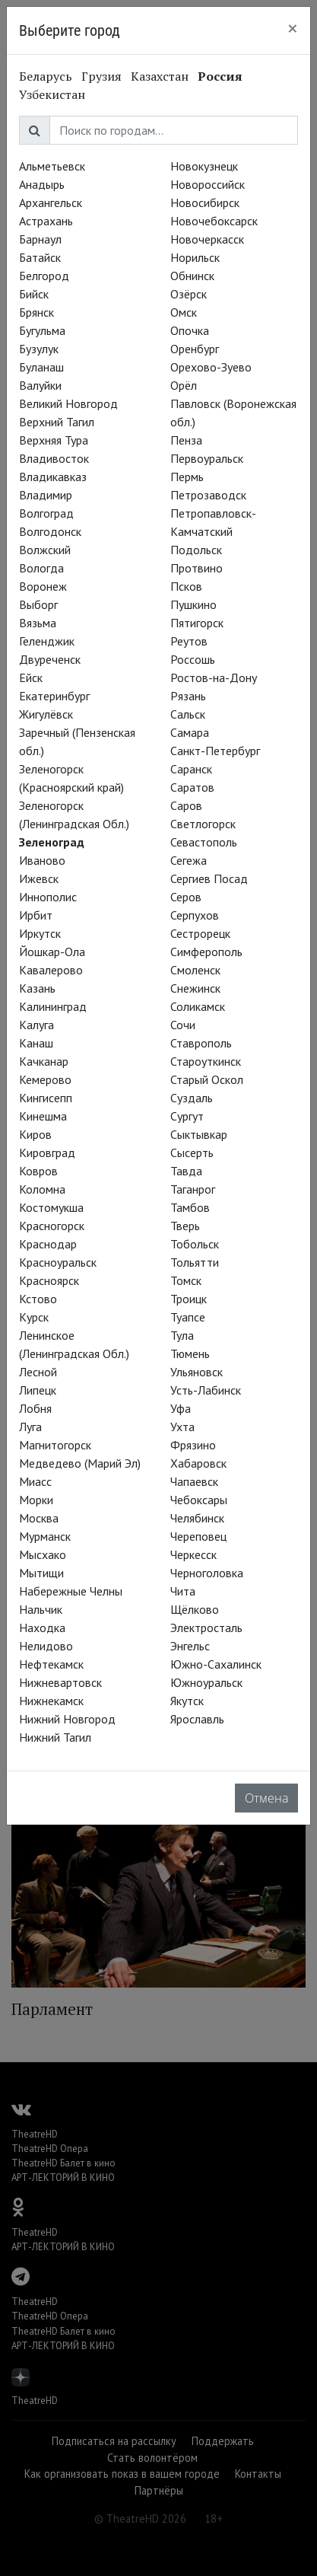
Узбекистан (52, 94)
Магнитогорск (55, 1444)
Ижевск (39, 878)
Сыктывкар (198, 1134)
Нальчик (40, 1609)
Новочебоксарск (214, 220)
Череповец (198, 1536)
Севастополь (203, 842)
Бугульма (42, 330)
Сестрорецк (200, 933)
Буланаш (41, 367)
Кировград (47, 1152)
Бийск (34, 293)
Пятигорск (196, 622)
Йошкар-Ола (52, 951)
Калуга (36, 1024)
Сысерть (192, 1152)
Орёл (183, 385)
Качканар (43, 1061)
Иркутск (40, 933)
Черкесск (193, 1554)
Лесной (38, 1371)
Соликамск (197, 1006)
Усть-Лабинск (205, 1390)
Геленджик (46, 641)
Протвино (196, 567)
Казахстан (160, 76)
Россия (220, 76)
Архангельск (50, 202)
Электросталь (206, 1627)
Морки (36, 1499)
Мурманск (45, 1536)
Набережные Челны (70, 1591)
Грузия (101, 76)
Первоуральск (206, 458)
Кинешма (43, 1116)
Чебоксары (198, 1499)
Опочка (189, 330)
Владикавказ (53, 476)
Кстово (38, 1298)
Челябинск (197, 1518)
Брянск (36, 312)
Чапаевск (194, 1481)
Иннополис (48, 896)
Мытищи (41, 1572)
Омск (183, 312)
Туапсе (187, 1317)
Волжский (45, 549)
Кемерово (45, 1079)
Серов (185, 896)
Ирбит (35, 915)
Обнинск (192, 275)
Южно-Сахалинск (216, 1664)
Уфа (180, 1408)
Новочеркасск (207, 239)
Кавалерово (51, 969)
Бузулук (39, 348)
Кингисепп (45, 1097)
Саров (186, 805)
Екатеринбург (54, 695)
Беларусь (45, 76)
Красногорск (51, 1225)
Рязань (188, 695)
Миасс (35, 1481)
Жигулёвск (46, 714)
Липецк (37, 1390)
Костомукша (51, 1207)
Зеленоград (51, 842)
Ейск (31, 677)
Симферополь (206, 951)
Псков (186, 586)
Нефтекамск (51, 1664)
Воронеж (43, 586)
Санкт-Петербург (215, 750)
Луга (30, 1426)
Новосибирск (204, 202)
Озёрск (188, 293)
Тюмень (190, 1353)
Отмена (266, 1798)
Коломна (42, 1189)
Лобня (35, 1408)
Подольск (196, 549)
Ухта (182, 1426)
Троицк (188, 1298)
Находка (42, 1627)
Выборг (38, 604)
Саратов (192, 787)
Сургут (187, 1116)
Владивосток (54, 458)
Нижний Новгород (67, 1718)
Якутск (187, 1700)
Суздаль (191, 1097)
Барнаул (40, 239)
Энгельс (190, 1645)
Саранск (191, 768)
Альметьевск (52, 166)
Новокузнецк (204, 166)
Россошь (192, 659)
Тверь (185, 1225)
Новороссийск (207, 184)
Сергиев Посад (209, 878)
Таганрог (192, 1189)
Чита (182, 1591)
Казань (37, 988)
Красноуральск (58, 1262)
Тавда (186, 1170)
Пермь (187, 476)
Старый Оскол (206, 1079)
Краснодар (48, 1243)
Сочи (182, 1024)
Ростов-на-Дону (213, 677)
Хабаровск (198, 1463)
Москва (39, 1518)
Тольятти (194, 1262)
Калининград (53, 1006)
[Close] (292, 28)
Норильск (195, 257)
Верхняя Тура (53, 440)
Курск (34, 1317)
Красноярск (49, 1280)
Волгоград (46, 513)
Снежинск (195, 988)
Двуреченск (50, 659)
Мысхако (42, 1554)
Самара (189, 732)
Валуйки (40, 385)
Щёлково (194, 1609)
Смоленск (195, 969)
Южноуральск (206, 1682)
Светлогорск (203, 823)
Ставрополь (201, 1042)
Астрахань (46, 220)
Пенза (186, 440)
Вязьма (37, 622)
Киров (35, 1134)
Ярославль (197, 1718)
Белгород (44, 275)
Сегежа (188, 860)
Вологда (41, 567)
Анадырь (42, 184)
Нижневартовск (60, 1682)
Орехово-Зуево (211, 367)
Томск (185, 1280)
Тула (182, 1335)
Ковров (38, 1170)
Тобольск (194, 1243)
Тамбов (190, 1207)
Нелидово (46, 1645)
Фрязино (193, 1444)
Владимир (45, 494)
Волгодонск (50, 531)
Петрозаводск (208, 494)
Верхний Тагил (56, 421)
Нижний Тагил (55, 1737)
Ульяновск (196, 1371)
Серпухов (194, 915)
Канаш (36, 1042)
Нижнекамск (51, 1700)
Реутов (189, 641)
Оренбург (194, 348)
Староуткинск (205, 1061)
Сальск (187, 714)
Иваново (42, 860)
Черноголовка (206, 1572)
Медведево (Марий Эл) (80, 1463)
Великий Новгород (68, 403)
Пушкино (193, 604)
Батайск (40, 257)
